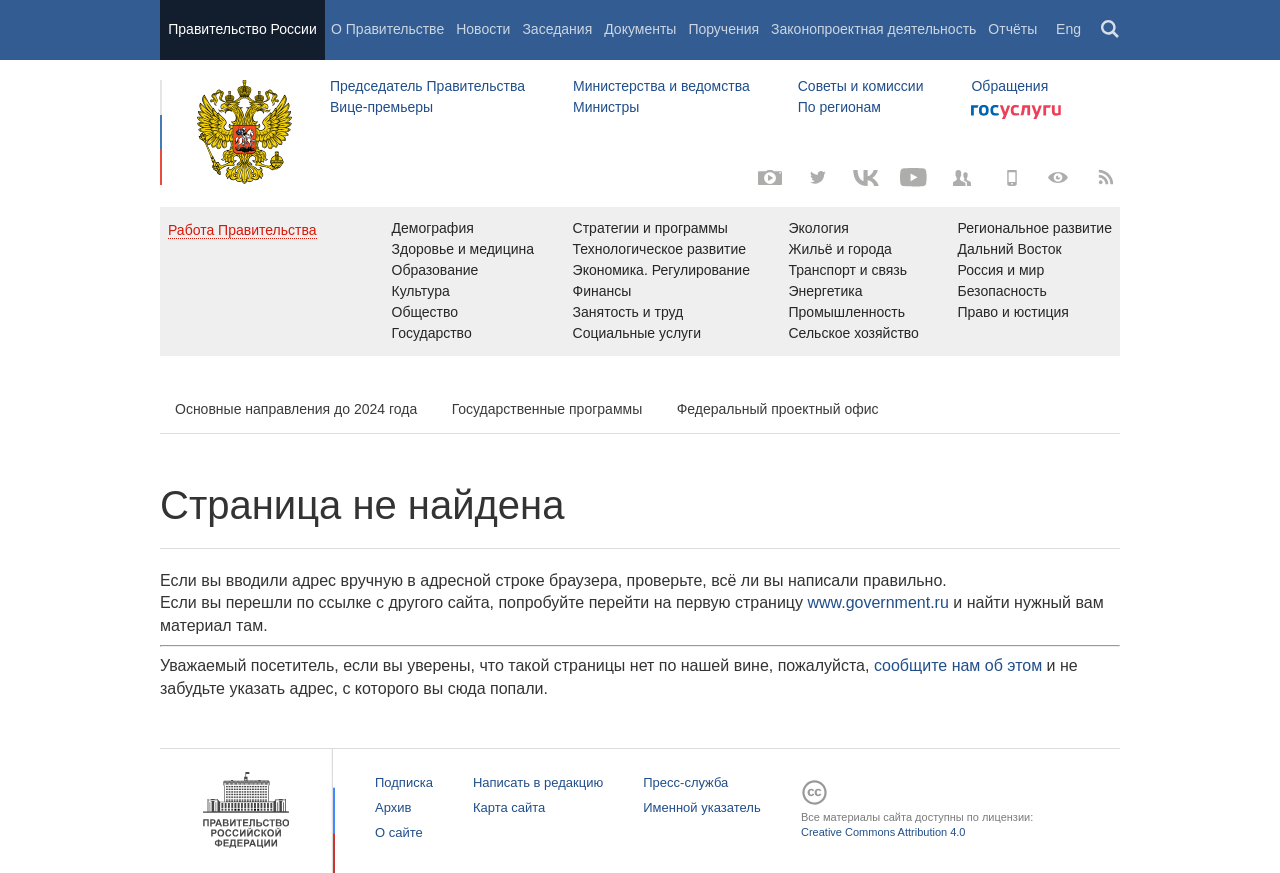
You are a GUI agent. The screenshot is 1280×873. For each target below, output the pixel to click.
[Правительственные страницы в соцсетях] (962, 178)
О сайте (399, 832)
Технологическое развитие (659, 249)
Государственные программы (547, 409)
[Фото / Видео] (770, 178)
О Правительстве (387, 29)
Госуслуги (1016, 112)
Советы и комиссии (861, 86)
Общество (425, 312)
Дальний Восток (1009, 249)
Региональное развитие (1034, 228)
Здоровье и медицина (463, 249)
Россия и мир (1000, 270)
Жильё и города (840, 249)
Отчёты (1012, 29)
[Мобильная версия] (1010, 178)
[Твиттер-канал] (818, 178)
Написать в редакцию (538, 782)
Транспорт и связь (848, 270)
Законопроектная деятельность (873, 29)
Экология (819, 228)
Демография (433, 228)
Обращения (1009, 86)
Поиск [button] (1111, 30)
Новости (483, 29)
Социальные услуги (637, 333)
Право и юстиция (1012, 312)
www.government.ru (877, 602)
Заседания (557, 29)
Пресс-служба (685, 782)
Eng (1068, 29)
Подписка (404, 782)
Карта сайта (509, 807)
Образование (435, 270)
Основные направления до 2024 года (296, 409)
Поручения (723, 29)
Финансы (602, 291)
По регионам (839, 107)
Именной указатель (701, 807)
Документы (640, 29)
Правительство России (242, 29)
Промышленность (847, 312)
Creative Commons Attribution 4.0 (883, 832)
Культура (421, 291)
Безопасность (1001, 291)
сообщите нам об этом (958, 665)
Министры (606, 107)
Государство (432, 333)
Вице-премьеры (381, 107)
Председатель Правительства (427, 86)
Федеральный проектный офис (778, 409)
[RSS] (1106, 178)
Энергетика (826, 291)
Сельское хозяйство (854, 333)
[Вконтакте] (866, 178)
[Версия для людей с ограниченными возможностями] (1058, 178)
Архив (393, 807)
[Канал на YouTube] (914, 178)
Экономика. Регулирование (661, 270)
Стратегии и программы (650, 228)
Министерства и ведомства (661, 86)
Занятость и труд (628, 312)
